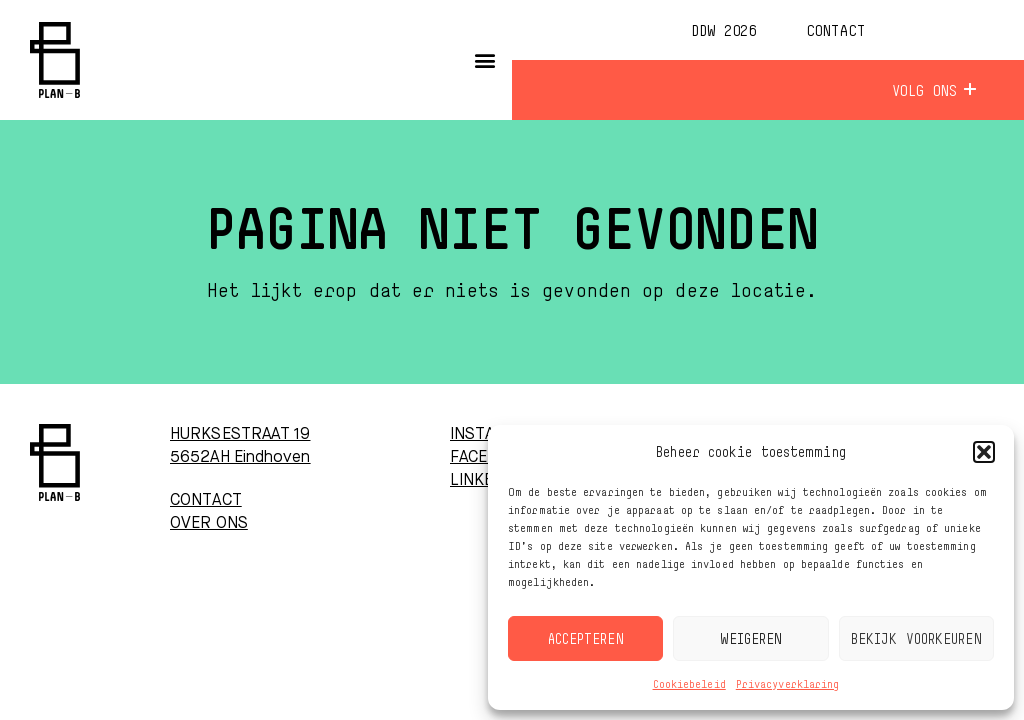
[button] (984, 452)
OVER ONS (209, 524)
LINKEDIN (485, 481)
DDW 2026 (723, 30)
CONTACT (206, 501)
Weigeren (751, 638)
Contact (835, 30)
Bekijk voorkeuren (916, 638)
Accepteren (586, 638)
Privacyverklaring (788, 683)
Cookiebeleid (689, 683)
